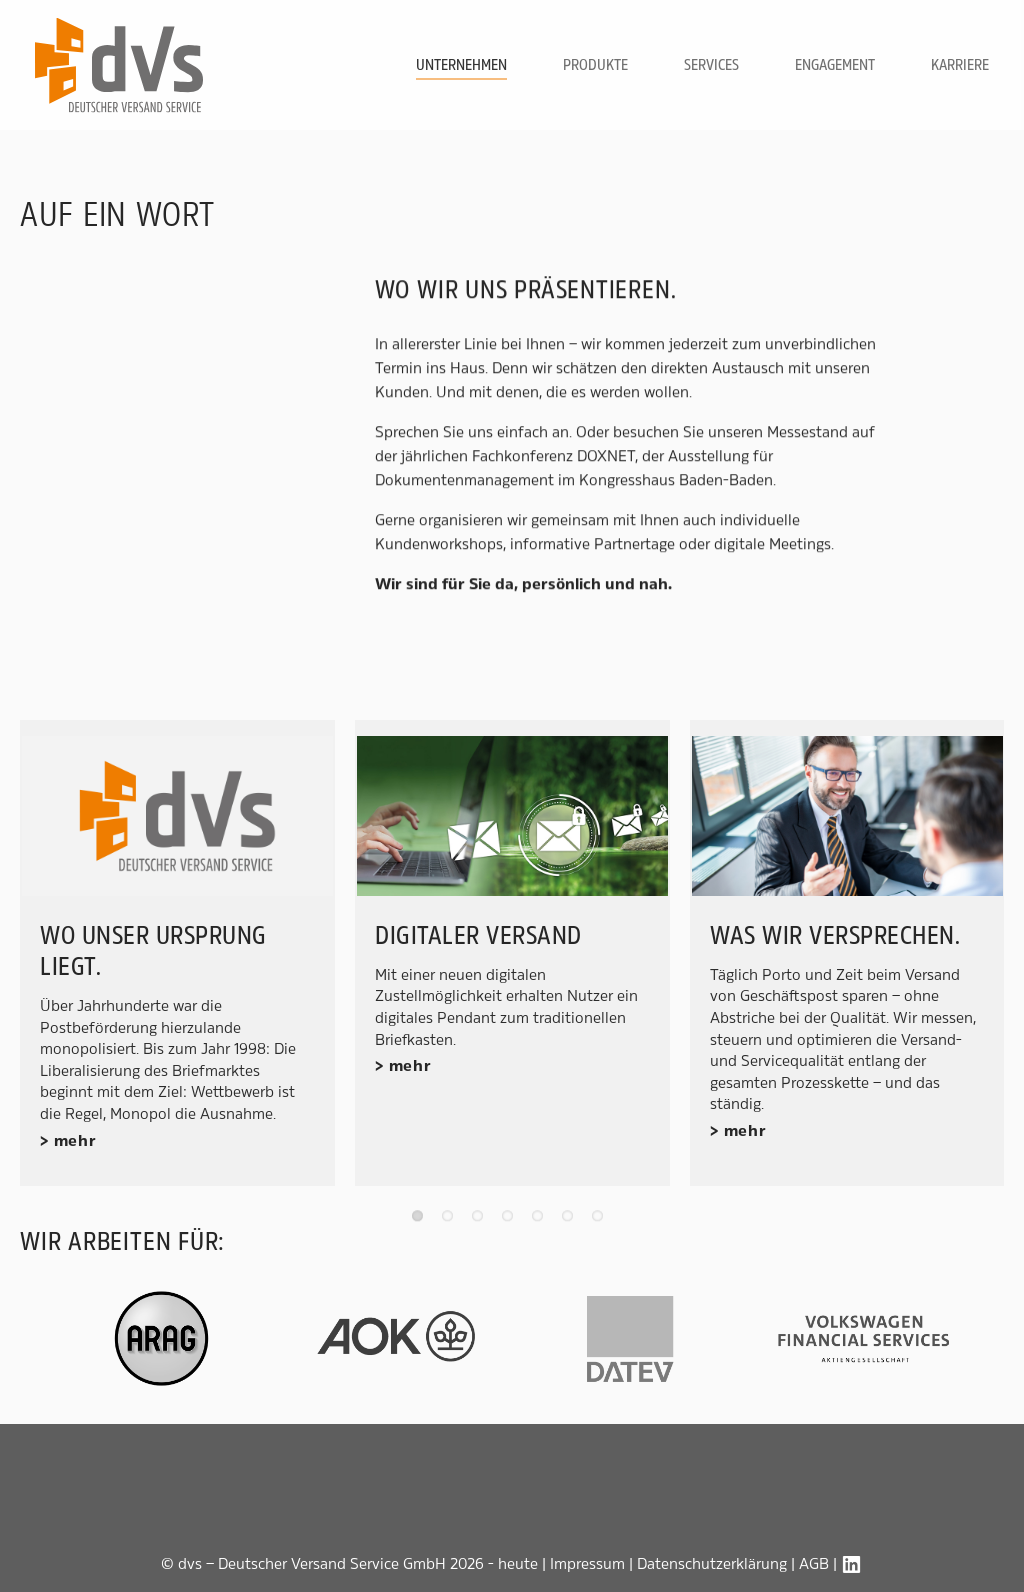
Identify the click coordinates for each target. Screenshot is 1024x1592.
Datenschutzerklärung (712, 1563)
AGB (814, 1563)
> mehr (68, 1141)
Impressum (587, 1563)
